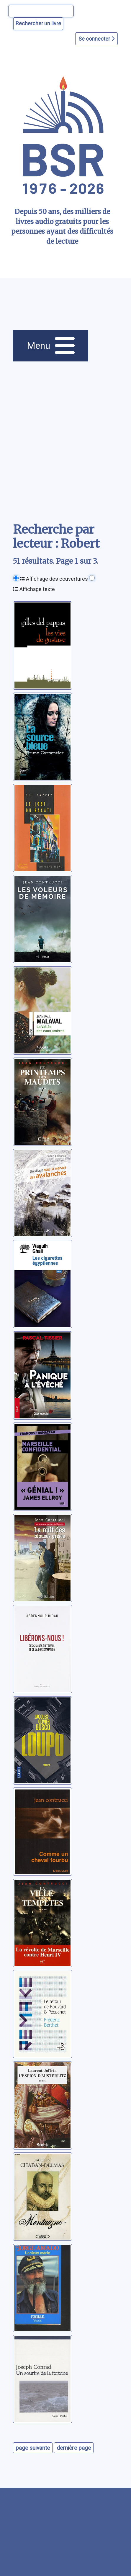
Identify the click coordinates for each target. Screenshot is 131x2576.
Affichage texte (34, 589)
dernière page (74, 2447)
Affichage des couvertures (54, 579)
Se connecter (96, 39)
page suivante (33, 2447)
